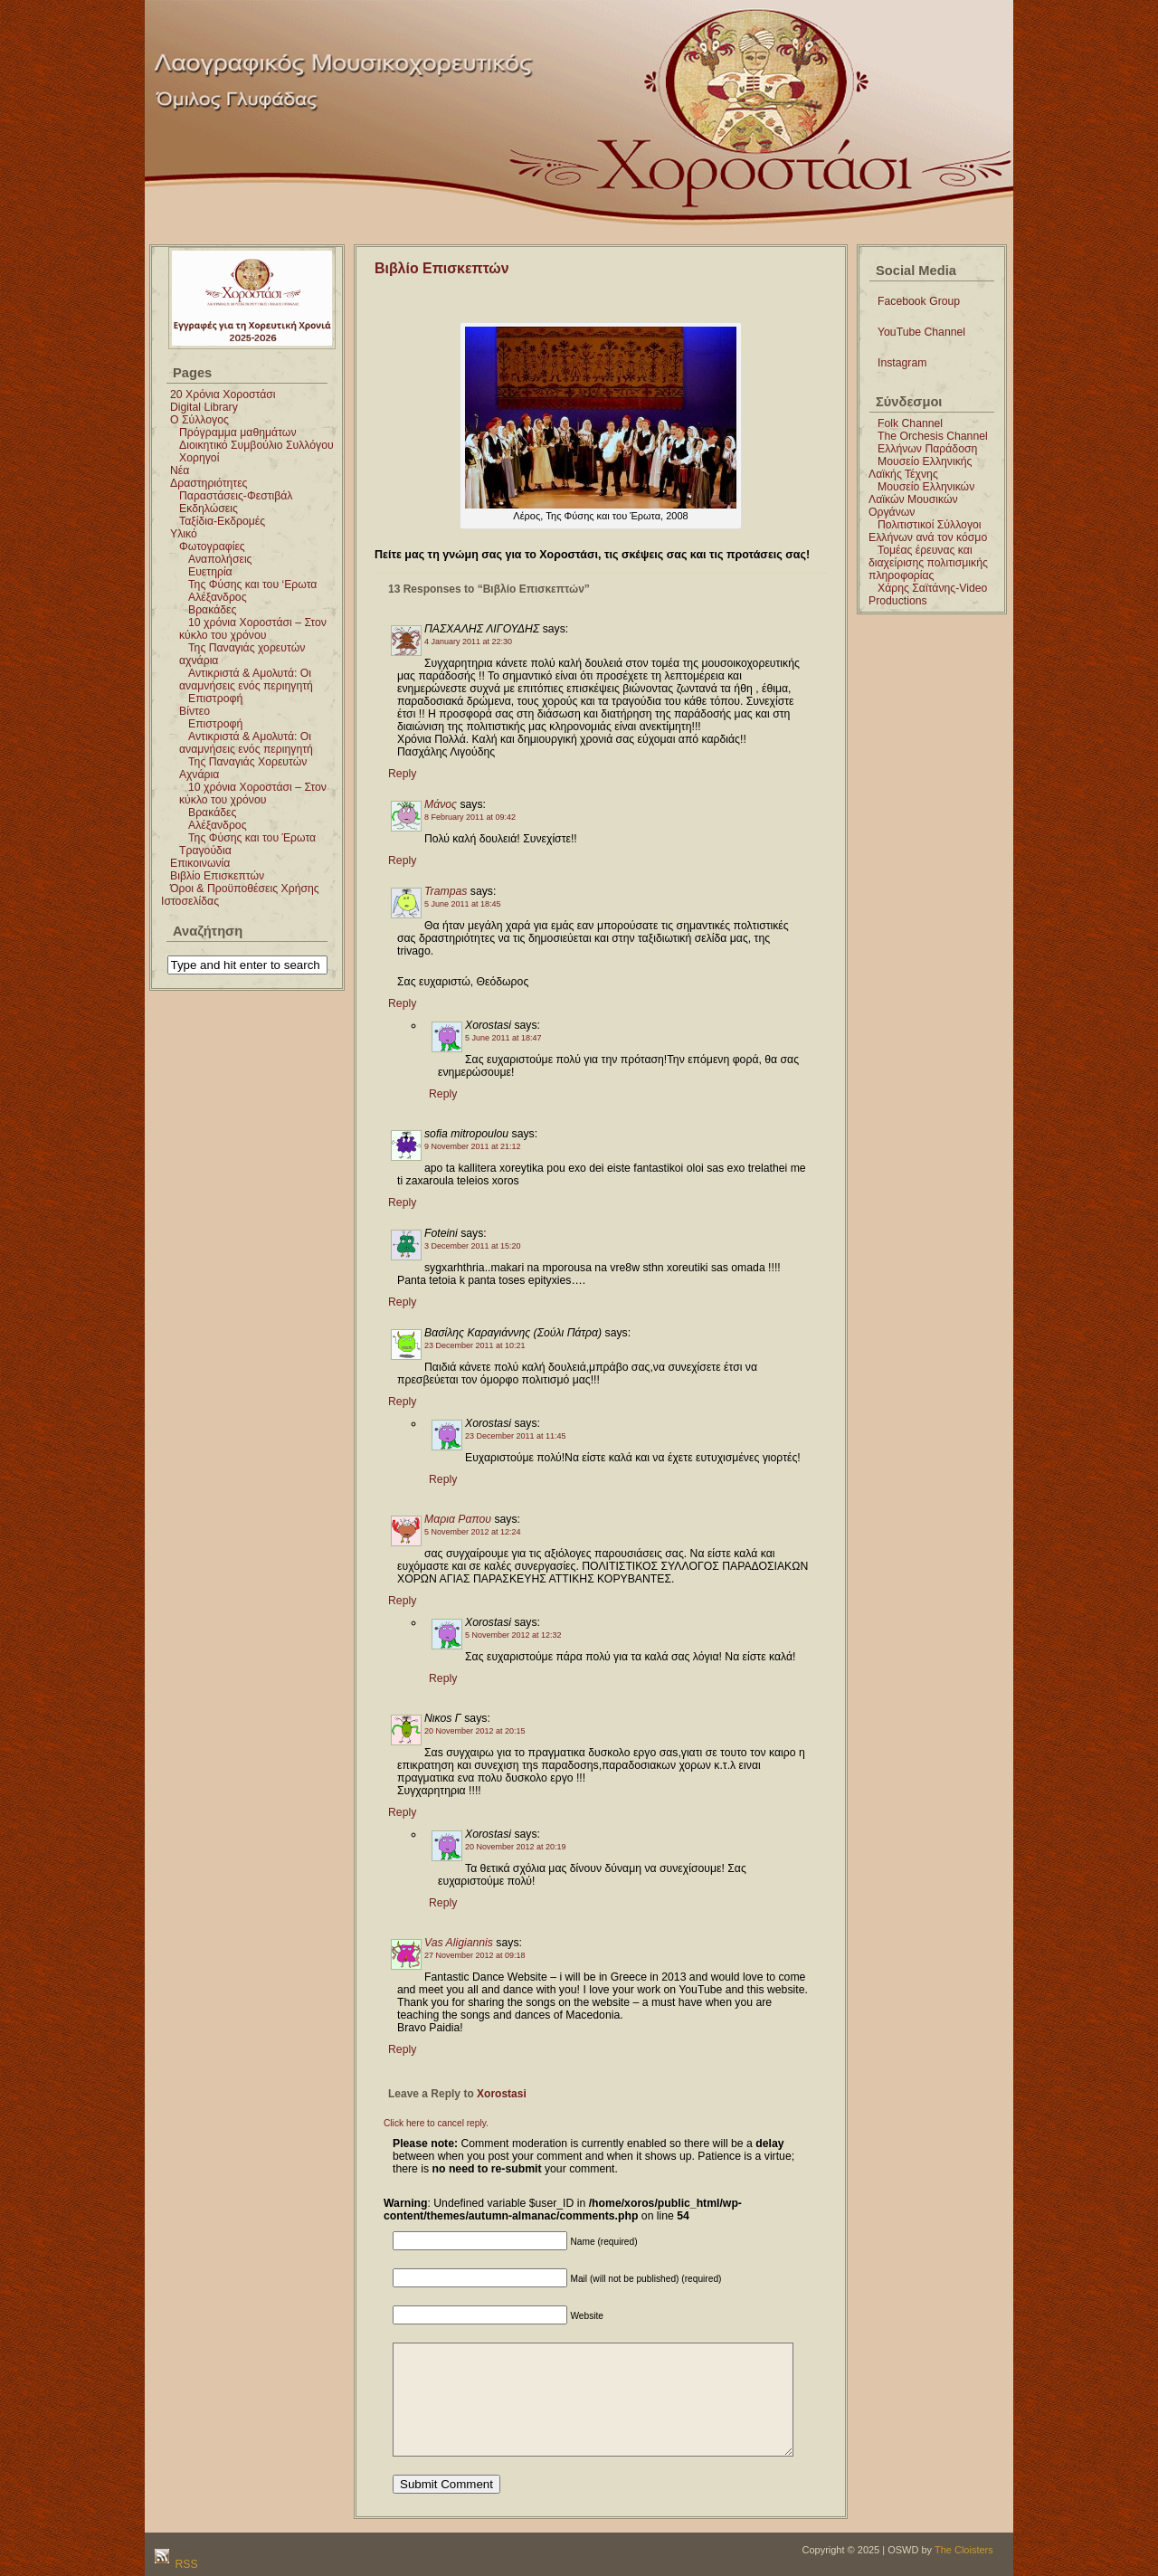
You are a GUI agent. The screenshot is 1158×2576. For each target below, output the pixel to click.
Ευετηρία (210, 572)
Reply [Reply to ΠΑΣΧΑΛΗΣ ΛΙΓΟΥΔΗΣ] (402, 773)
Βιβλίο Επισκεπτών (217, 876)
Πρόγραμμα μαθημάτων (238, 432)
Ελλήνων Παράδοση (927, 448)
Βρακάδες (212, 610)
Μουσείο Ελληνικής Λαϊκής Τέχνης (920, 467)
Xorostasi (502, 2093)
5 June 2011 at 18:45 (462, 903)
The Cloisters (964, 2549)
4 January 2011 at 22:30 (468, 641)
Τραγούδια (205, 850)
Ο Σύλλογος (199, 419)
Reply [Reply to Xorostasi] (443, 1094)
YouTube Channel (921, 332)
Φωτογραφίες (212, 546)
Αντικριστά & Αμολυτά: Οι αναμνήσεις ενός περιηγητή (246, 679)
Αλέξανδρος (217, 597)
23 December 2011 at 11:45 (515, 1435)
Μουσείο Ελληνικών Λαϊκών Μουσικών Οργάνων (921, 499)
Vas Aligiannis (458, 1942)
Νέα (179, 470)
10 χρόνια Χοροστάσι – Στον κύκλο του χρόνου (253, 629)
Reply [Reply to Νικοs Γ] (402, 1812)
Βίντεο (194, 711)
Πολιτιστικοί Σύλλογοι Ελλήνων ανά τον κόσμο (927, 531)
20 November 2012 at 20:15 (475, 1730)
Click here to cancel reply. (436, 2123)
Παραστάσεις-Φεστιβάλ (235, 496)
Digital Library (204, 407)
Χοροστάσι (644, 21)
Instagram (902, 362)
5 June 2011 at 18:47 (503, 1037)
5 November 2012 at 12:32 (513, 1635)
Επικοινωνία (200, 863)
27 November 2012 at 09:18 (475, 1955)
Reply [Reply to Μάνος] (402, 860)
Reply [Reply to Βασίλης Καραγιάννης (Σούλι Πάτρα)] (402, 1401)
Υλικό (183, 534)
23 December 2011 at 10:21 (475, 1345)
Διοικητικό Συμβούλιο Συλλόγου (256, 445)
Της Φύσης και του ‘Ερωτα (252, 584)
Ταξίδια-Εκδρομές (222, 521)
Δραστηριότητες (209, 483)
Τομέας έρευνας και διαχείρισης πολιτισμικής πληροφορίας (928, 563)
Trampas (445, 891)
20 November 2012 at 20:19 (515, 1846)
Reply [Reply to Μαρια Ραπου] (402, 1600)
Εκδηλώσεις (208, 508)
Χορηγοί (199, 458)
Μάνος (440, 804)
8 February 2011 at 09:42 (470, 817)
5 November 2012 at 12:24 (472, 1531)
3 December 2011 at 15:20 (472, 1245)
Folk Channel (910, 423)
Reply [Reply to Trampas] (402, 1003)
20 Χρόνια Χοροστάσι (223, 394)
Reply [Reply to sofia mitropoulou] (402, 1202)
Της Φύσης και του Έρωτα (252, 838)
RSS (185, 2564)
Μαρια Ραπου (457, 1519)
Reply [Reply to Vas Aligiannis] (402, 2049)
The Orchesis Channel (933, 436)
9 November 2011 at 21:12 (472, 1146)
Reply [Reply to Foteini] (402, 1302)
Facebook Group (919, 301)
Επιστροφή (215, 698)
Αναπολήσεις (220, 559)
